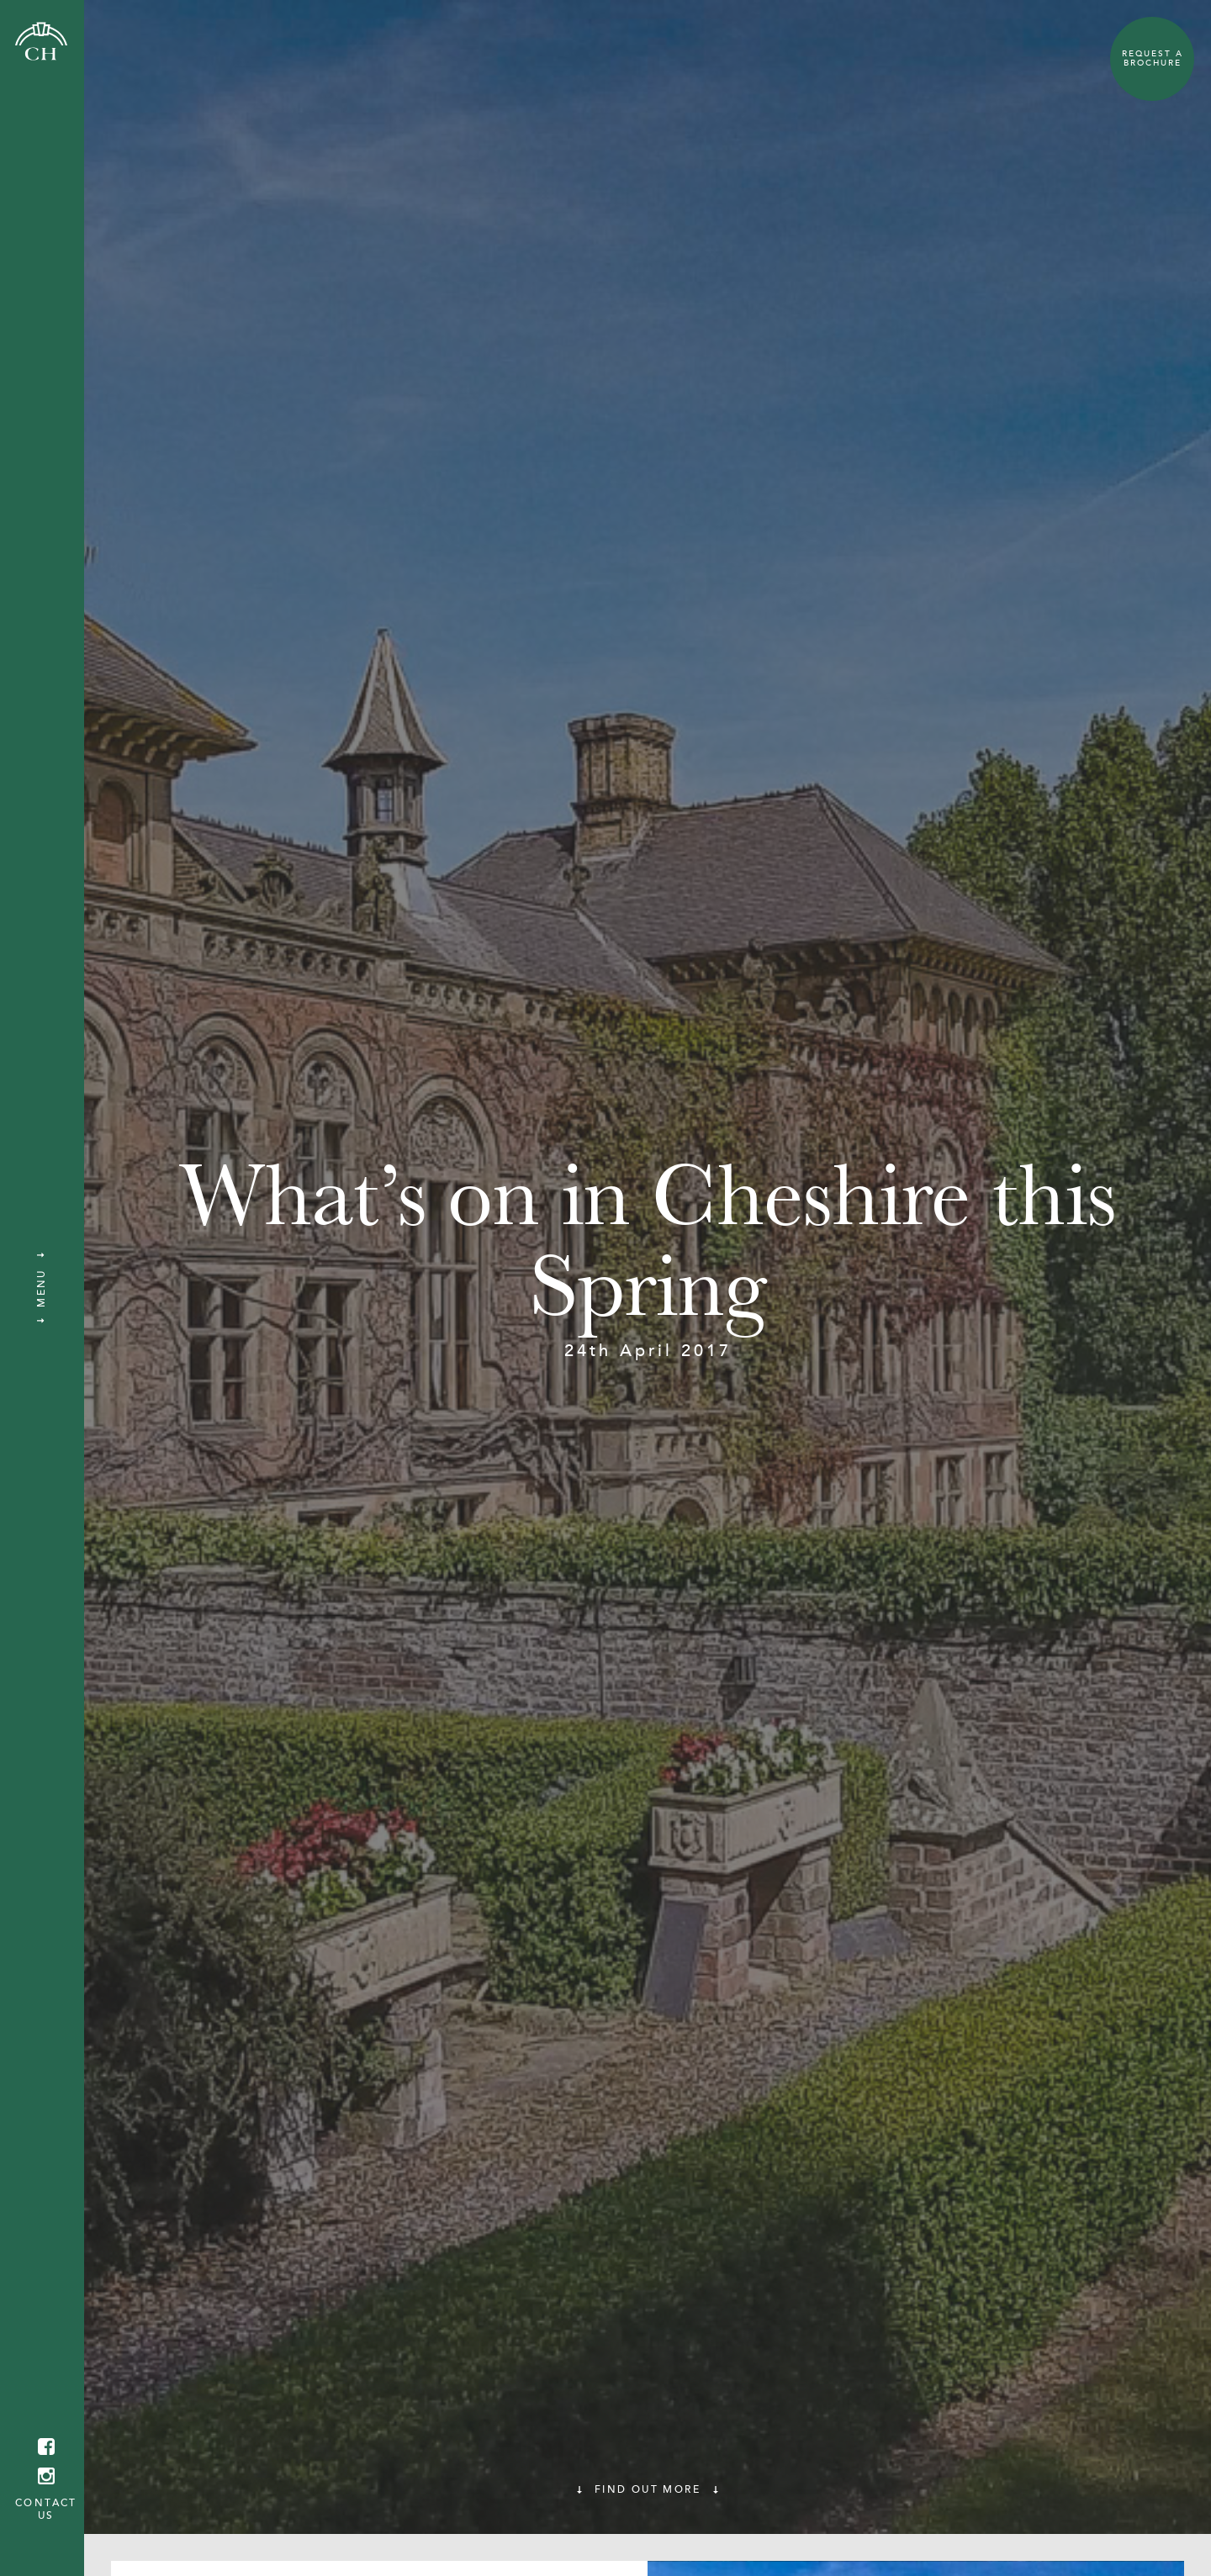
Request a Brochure (1152, 58)
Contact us (46, 2509)
